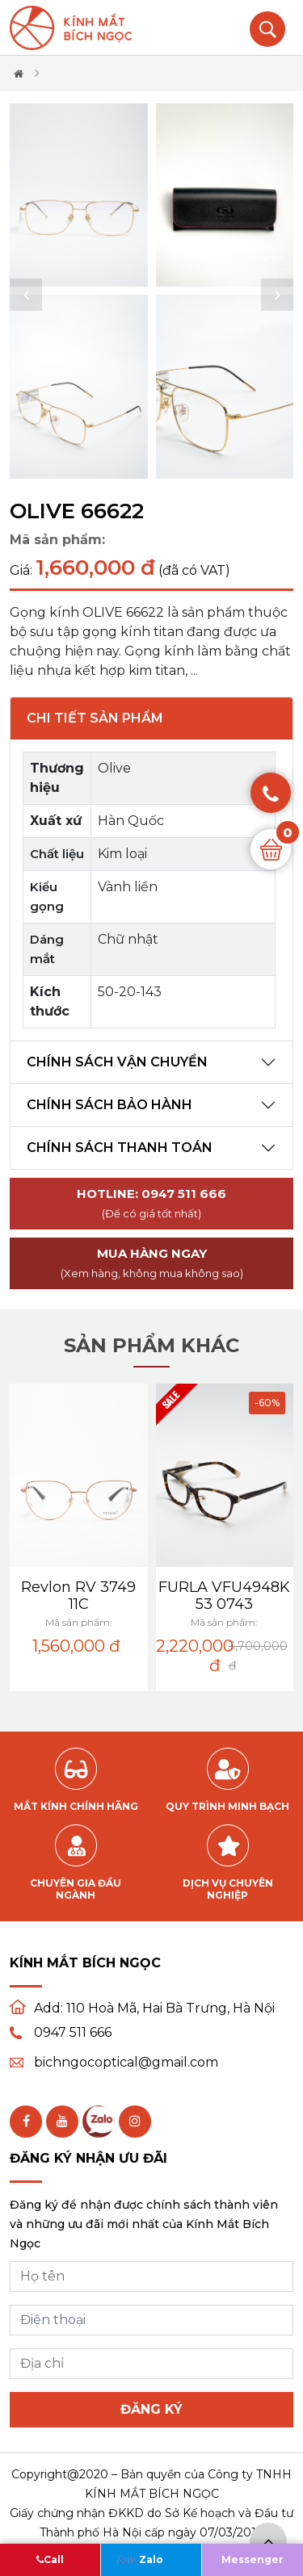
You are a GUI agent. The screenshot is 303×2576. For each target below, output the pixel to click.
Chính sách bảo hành (109, 1104)
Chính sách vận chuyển (117, 1062)
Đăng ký (151, 2409)
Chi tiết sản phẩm (95, 718)
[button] (26, 295)
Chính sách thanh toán (120, 1147)
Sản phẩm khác (151, 1345)
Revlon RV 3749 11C (78, 1595)
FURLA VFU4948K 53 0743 (224, 1595)
